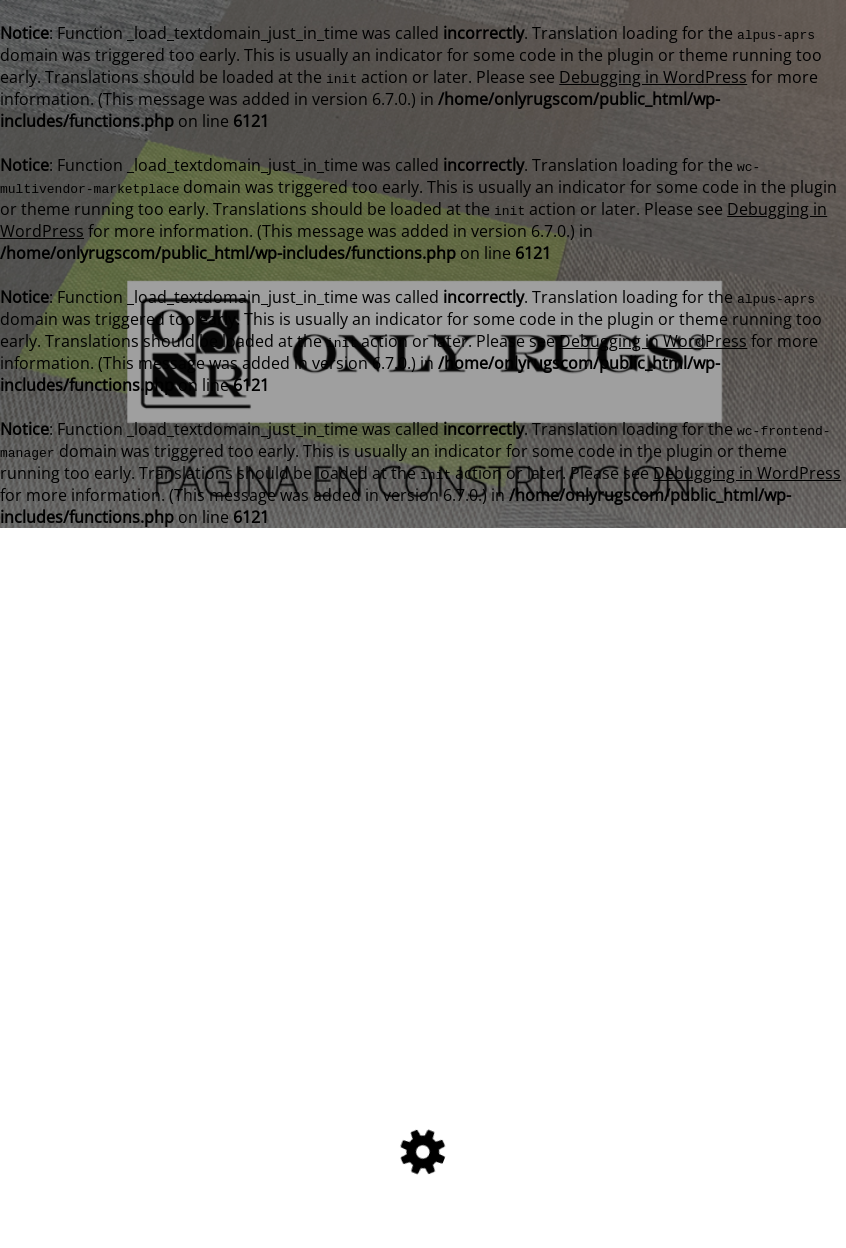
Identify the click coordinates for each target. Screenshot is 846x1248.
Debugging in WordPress (653, 77)
